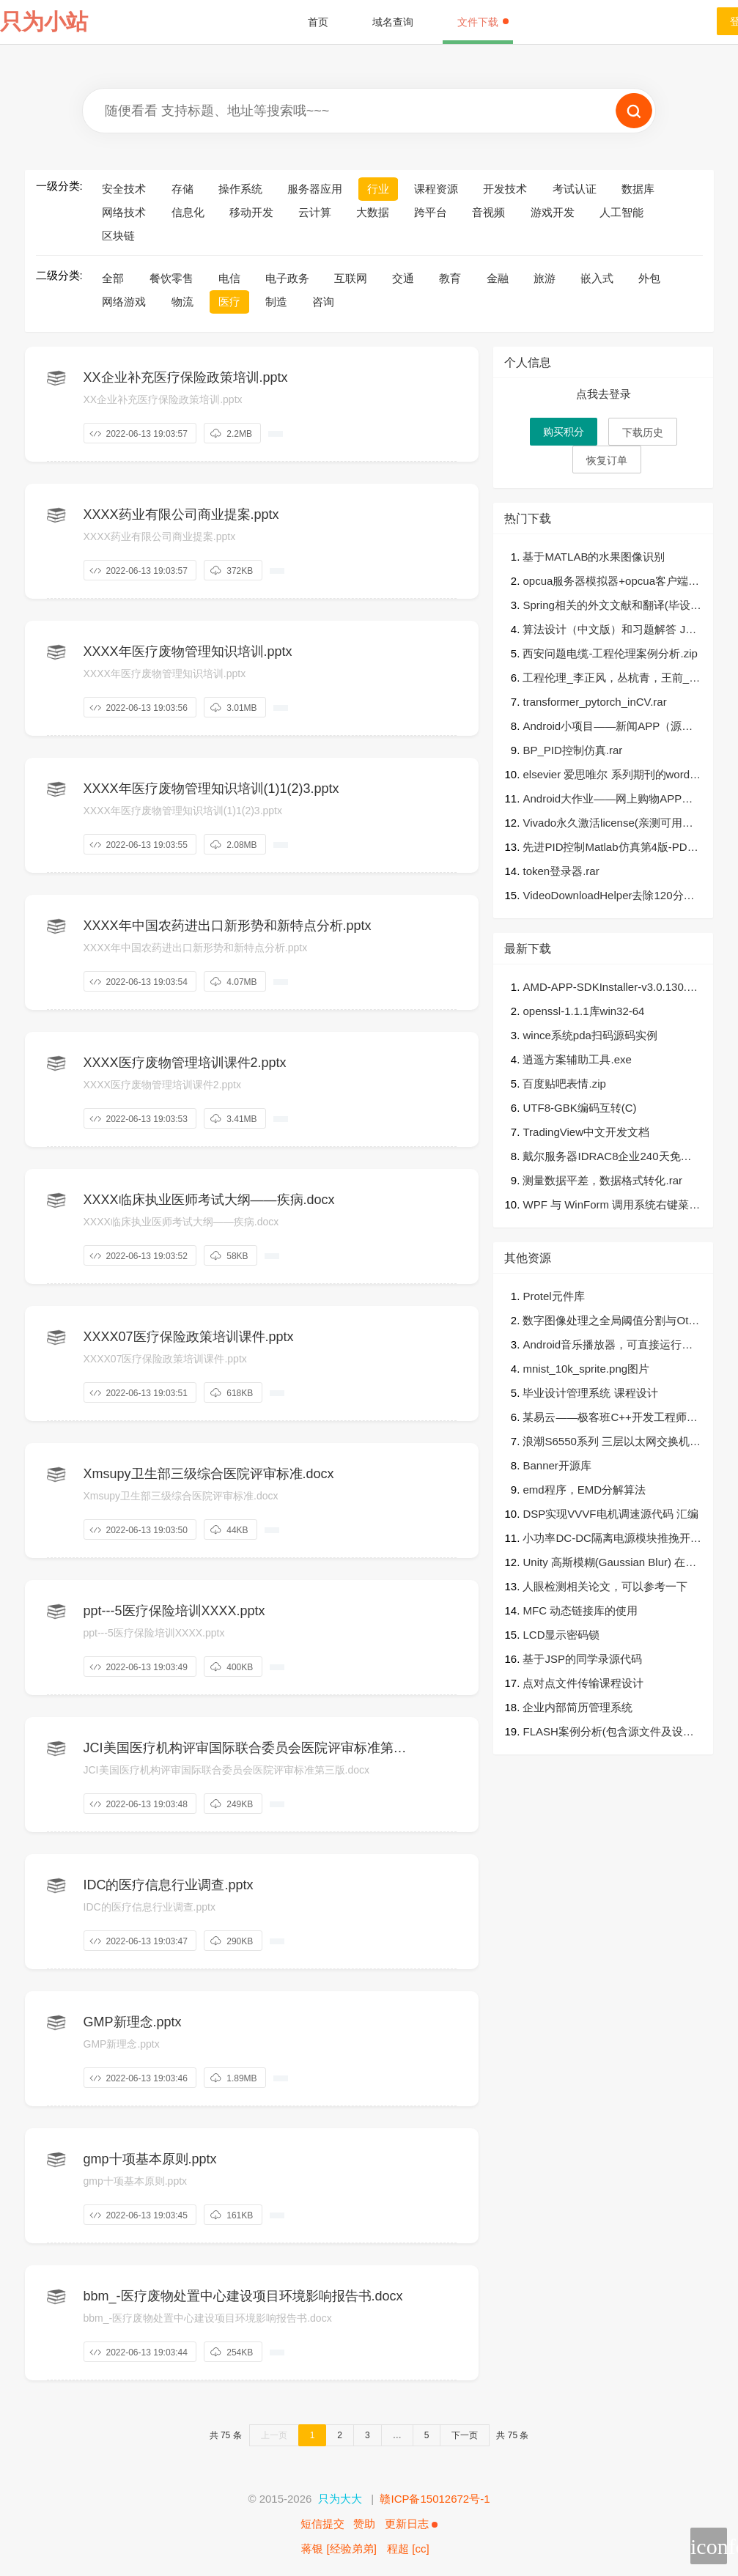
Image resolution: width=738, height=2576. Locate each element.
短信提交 (322, 2523)
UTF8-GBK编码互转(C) (579, 1107)
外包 (649, 278)
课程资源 (436, 188)
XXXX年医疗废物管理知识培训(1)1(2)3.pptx (211, 788)
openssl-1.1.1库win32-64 (583, 1011)
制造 (276, 301)
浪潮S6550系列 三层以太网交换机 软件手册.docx (606, 1442)
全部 (113, 278)
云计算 (314, 212)
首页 (318, 22)
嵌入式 (596, 278)
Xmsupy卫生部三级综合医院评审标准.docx (209, 1473)
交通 (403, 278)
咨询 (323, 301)
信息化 (187, 212)
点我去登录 (603, 394)
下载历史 (642, 432)
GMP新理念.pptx (133, 2022)
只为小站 (44, 22)
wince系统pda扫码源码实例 (590, 1035)
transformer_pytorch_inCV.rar (594, 701)
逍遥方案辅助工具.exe (577, 1059)
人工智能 (621, 212)
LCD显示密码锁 (561, 1634)
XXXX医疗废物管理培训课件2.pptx (185, 1062)
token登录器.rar (561, 871)
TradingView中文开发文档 (586, 1132)
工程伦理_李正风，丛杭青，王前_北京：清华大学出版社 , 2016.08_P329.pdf (611, 679)
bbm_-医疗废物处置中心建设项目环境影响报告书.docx (243, 2296)
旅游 (545, 278)
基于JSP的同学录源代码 (582, 1659)
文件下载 (483, 22)
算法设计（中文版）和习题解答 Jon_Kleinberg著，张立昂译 (610, 630)
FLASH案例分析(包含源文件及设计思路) (608, 1733)
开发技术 (505, 188)
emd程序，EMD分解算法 (584, 1489)
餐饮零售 (171, 278)
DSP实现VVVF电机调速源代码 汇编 (610, 1513)
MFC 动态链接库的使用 (580, 1610)
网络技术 (124, 212)
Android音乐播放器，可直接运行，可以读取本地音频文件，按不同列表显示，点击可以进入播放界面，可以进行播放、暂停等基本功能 (610, 1346)
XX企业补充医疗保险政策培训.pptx (186, 377)
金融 (498, 278)
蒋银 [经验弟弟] (339, 2548)
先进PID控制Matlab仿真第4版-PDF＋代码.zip (608, 848)
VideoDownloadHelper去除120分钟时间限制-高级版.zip (608, 896)
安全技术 (124, 188)
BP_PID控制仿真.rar (572, 750)
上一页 (274, 2435)
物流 (182, 301)
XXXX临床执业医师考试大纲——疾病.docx (209, 1199)
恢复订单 (606, 460)
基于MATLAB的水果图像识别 (594, 556)
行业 (378, 188)
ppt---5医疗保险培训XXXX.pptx (174, 1610)
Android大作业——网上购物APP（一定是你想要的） (602, 800)
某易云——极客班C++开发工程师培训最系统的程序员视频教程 (610, 1418)
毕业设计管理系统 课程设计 (590, 1393)
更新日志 (411, 2523)
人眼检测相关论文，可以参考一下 (605, 1586)
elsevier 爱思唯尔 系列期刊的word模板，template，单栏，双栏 (612, 775)
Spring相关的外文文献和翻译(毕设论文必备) (612, 606)
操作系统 (240, 188)
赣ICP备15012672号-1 (435, 2498)
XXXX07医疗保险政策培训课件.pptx (189, 1336)
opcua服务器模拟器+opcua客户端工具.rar (611, 582)
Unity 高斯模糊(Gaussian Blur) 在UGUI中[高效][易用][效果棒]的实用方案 (612, 1563)
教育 (450, 278)
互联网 (350, 278)
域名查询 (392, 22)
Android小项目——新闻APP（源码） (602, 727)
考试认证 (575, 188)
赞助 (364, 2523)
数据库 (637, 188)
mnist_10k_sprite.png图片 (586, 1368)
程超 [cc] (408, 2548)
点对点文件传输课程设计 (583, 1683)
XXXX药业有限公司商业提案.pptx (181, 514)
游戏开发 (553, 212)
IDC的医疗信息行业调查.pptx (169, 1885)
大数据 (372, 212)
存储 (182, 188)
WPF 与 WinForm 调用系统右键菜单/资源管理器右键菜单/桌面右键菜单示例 (608, 1206)
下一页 (464, 2435)
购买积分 (563, 432)
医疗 (229, 301)
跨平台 (430, 212)
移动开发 (251, 212)
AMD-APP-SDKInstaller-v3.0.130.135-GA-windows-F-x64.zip (610, 988)
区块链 (118, 235)
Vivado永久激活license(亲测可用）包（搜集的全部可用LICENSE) (608, 824)
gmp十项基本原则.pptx (150, 2159)
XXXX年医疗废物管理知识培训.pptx (188, 651)
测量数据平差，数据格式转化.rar (602, 1180)
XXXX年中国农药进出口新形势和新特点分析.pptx (228, 925)
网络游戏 (124, 301)
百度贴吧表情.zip (564, 1083)
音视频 (488, 212)
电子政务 (287, 278)
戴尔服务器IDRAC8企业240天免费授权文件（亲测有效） (607, 1157)
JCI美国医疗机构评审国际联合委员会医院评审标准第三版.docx (245, 1749)
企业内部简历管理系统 (577, 1707)
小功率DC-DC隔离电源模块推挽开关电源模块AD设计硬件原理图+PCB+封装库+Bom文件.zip (612, 1539)
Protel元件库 (553, 1296)
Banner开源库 (557, 1465)
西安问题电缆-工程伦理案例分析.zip (610, 653)
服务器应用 (314, 188)
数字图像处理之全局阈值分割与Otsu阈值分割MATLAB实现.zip (611, 1321)
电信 (229, 278)
